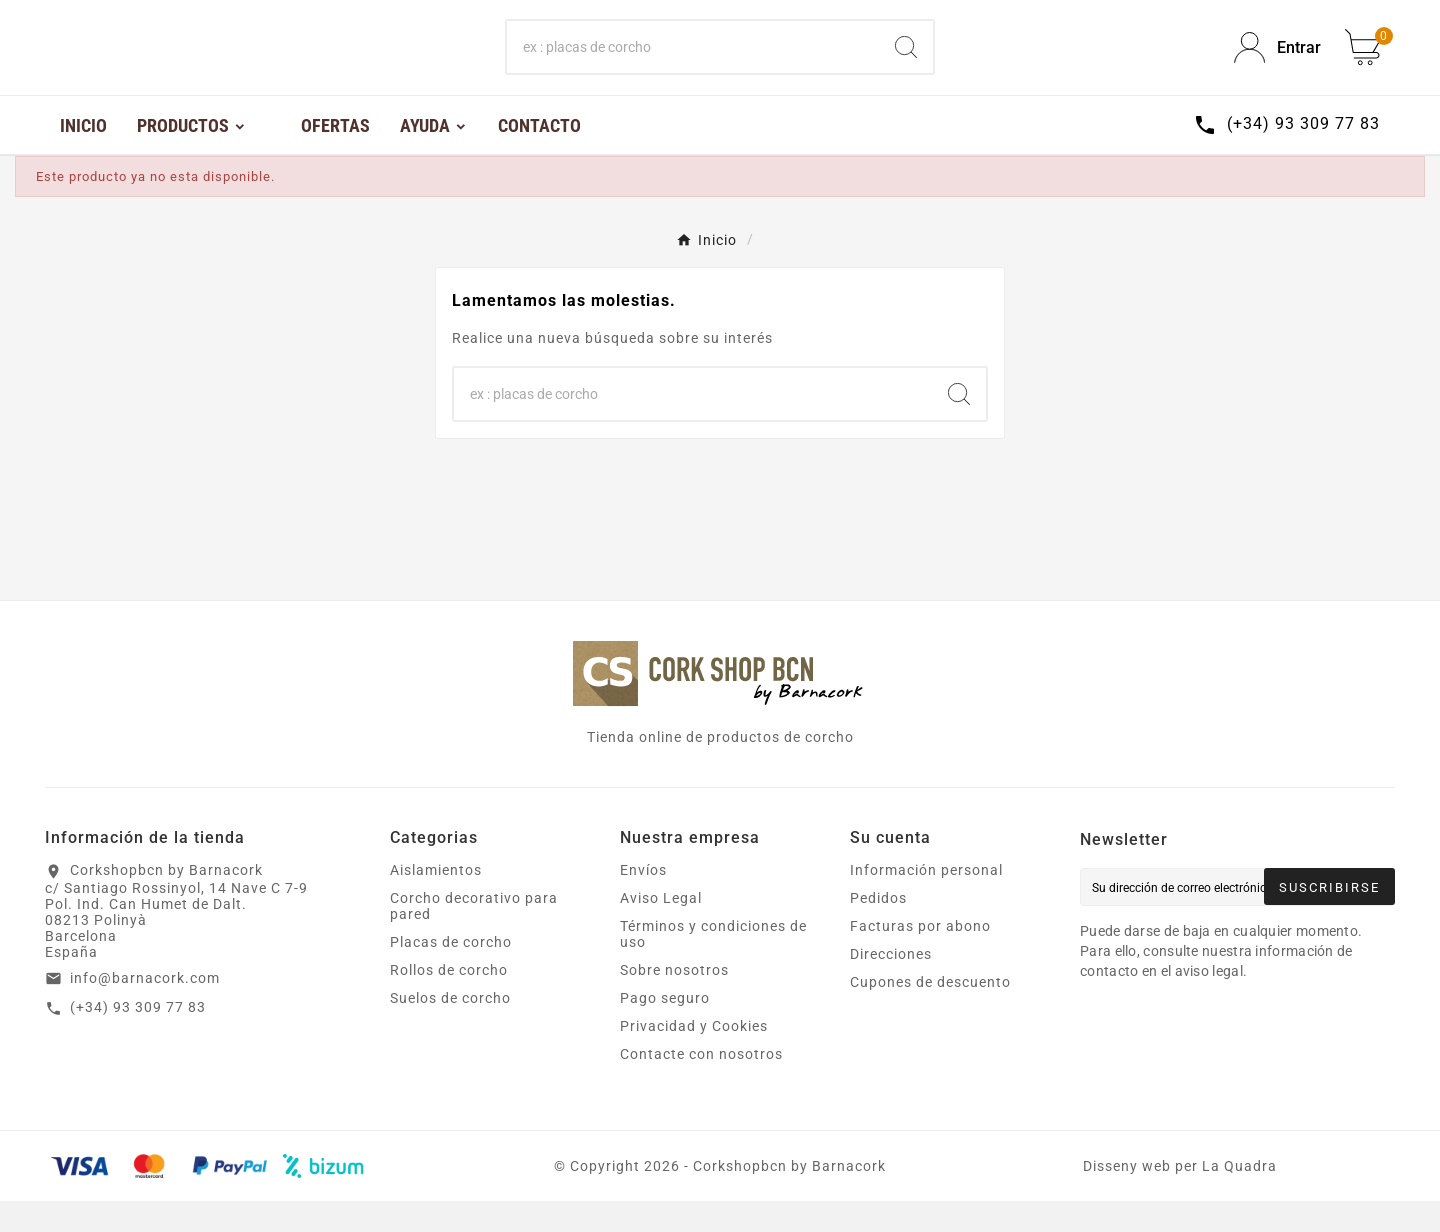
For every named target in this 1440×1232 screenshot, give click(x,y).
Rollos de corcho (449, 1001)
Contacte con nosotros (701, 1085)
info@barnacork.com (145, 1009)
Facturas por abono (920, 957)
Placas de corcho (451, 973)
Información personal (926, 901)
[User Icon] (1277, 63)
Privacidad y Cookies (694, 1057)
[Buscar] (693, 63)
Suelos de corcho (450, 1029)
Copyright (607, 1197)
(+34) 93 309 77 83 (138, 1038)
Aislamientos (436, 901)
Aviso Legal (661, 929)
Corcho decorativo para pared (474, 937)
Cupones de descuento (930, 1013)
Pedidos (878, 929)
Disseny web (1127, 1197)
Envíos (643, 901)
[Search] (906, 63)
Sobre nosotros (674, 1001)
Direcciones (891, 985)
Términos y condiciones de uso (713, 965)
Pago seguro (665, 1029)
